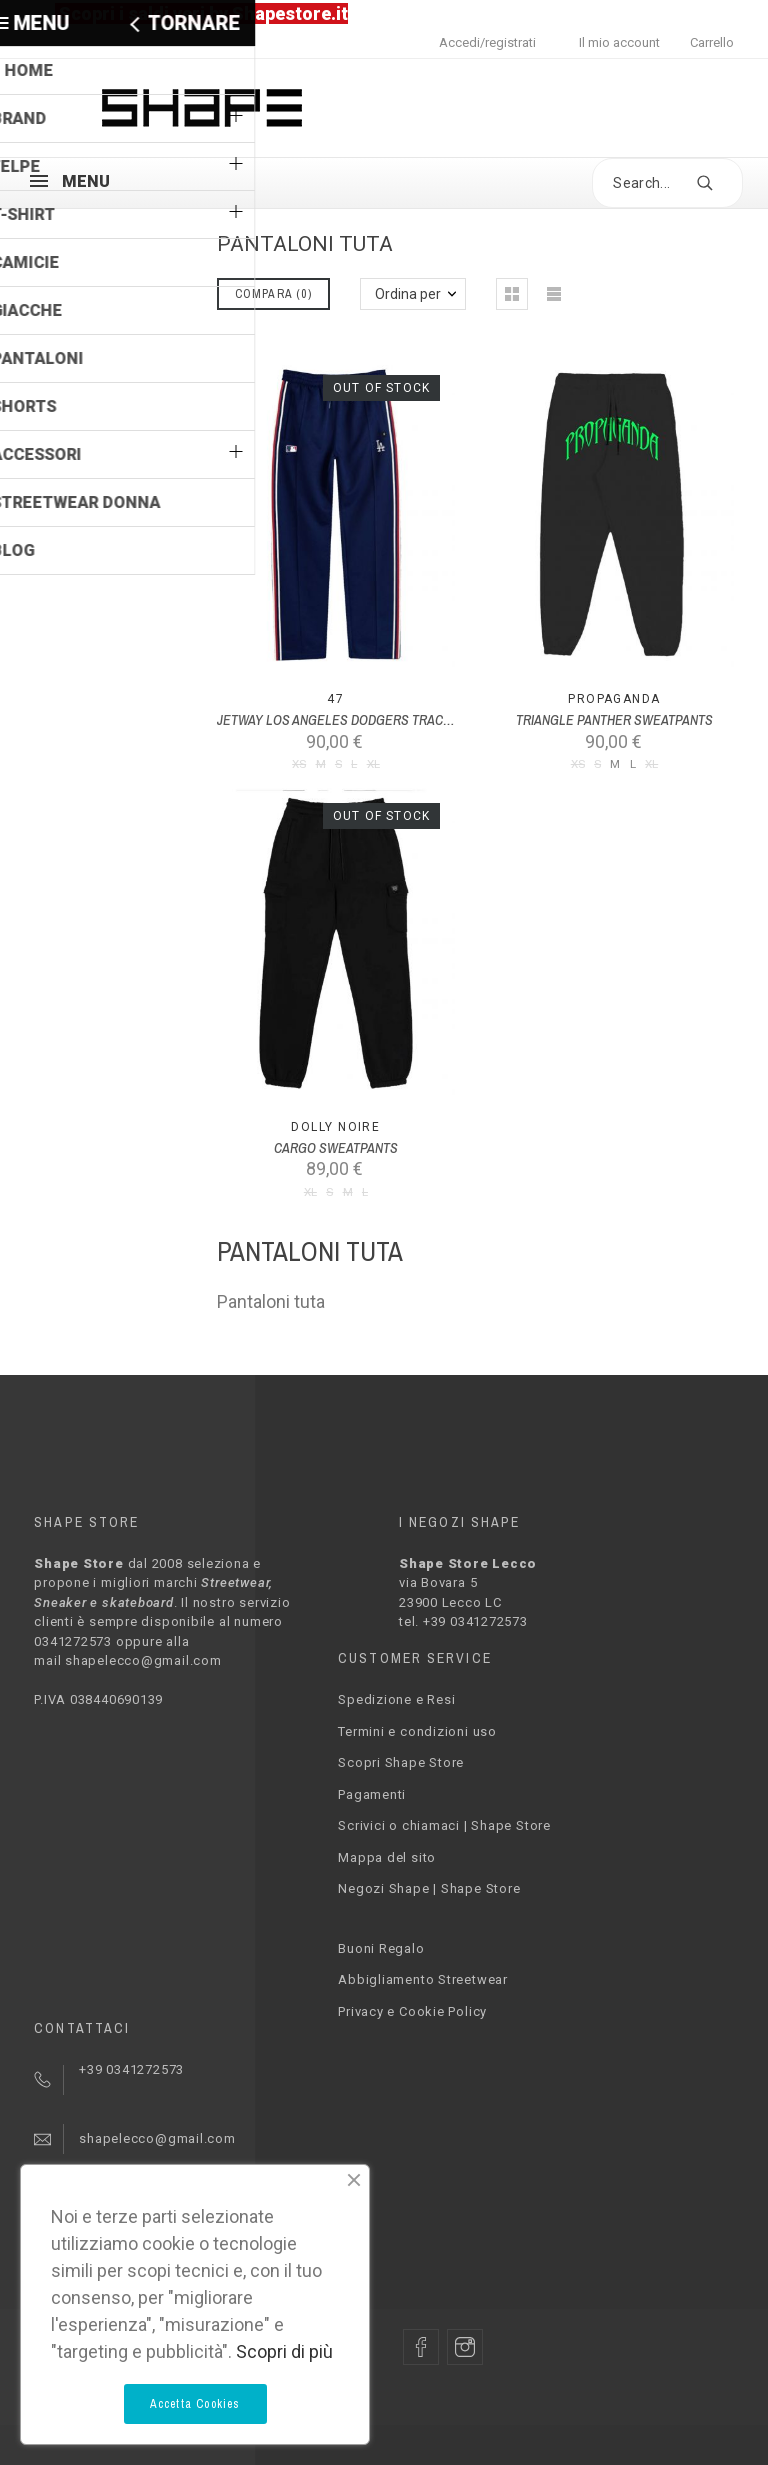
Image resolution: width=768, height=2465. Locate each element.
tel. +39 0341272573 (463, 1621)
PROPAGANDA (614, 699)
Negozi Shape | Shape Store (429, 1888)
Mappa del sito (387, 1857)
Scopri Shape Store (401, 1762)
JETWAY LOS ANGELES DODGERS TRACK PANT (350, 720)
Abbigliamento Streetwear (423, 1979)
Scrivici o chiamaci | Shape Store (444, 1825)
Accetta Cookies (195, 2404)
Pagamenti (372, 1794)
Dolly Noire (335, 1127)
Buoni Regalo (381, 1948)
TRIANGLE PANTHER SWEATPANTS (614, 720)
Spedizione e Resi (396, 1699)
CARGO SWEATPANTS (336, 1148)
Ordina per (408, 294)
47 (335, 699)
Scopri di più (284, 2351)
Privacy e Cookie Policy (412, 2011)
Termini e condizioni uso (417, 1731)
